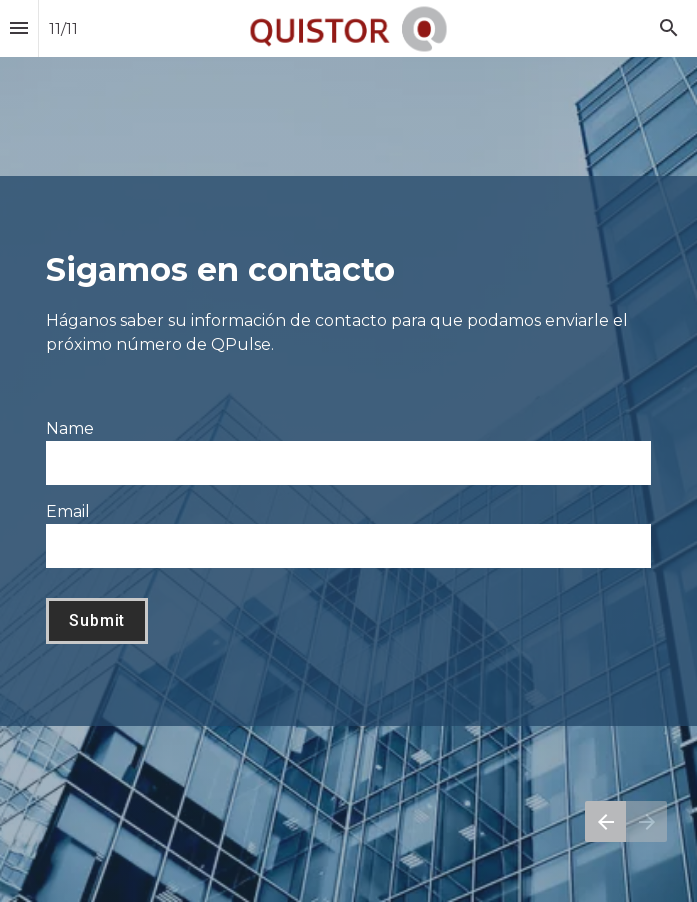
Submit (97, 620)
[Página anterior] (605, 821)
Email (68, 511)
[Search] (669, 28)
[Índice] (19, 28)
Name (70, 428)
